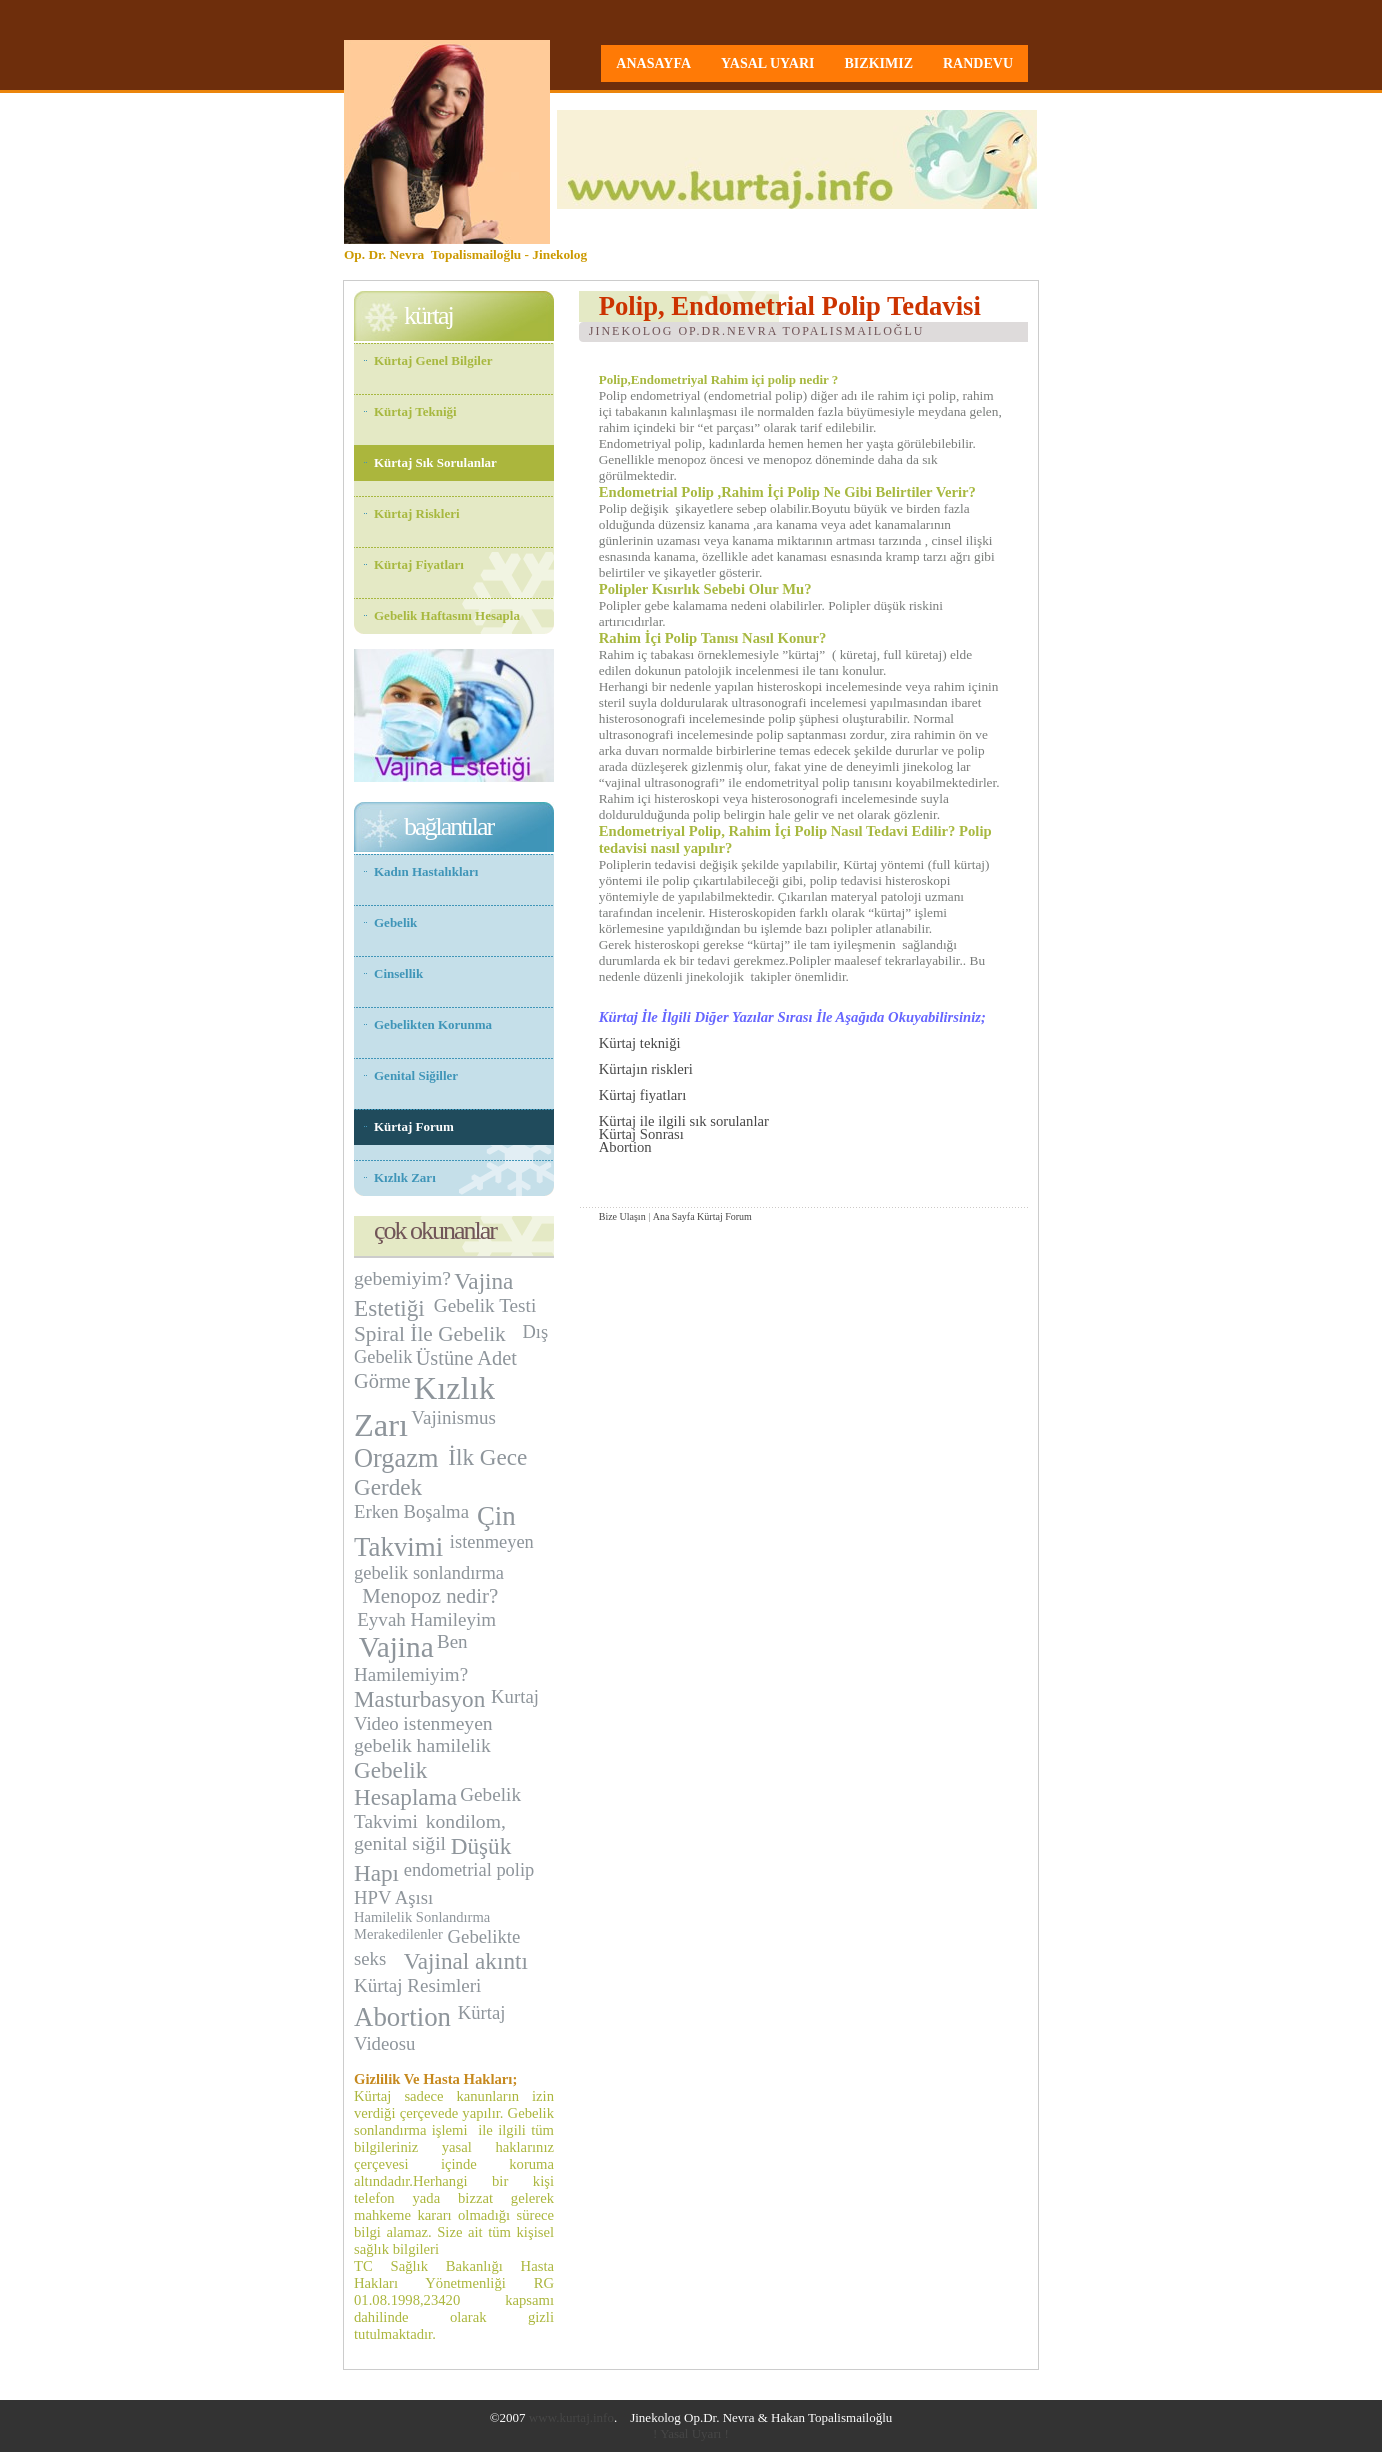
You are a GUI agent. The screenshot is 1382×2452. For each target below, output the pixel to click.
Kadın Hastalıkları (426, 871)
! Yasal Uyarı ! (691, 2433)
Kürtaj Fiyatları (419, 564)
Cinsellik (398, 973)
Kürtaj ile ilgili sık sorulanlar (684, 1121)
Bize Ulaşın (622, 1216)
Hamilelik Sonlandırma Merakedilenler (422, 1925)
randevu (978, 63)
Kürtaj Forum (724, 1216)
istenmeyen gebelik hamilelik (423, 1734)
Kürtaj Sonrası (641, 1134)
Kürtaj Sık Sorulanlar (435, 462)
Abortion (625, 1147)
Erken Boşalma (414, 1511)
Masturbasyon (419, 1699)
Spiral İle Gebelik (432, 1334)
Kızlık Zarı (405, 1177)
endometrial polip (469, 1870)
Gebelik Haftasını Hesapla (447, 615)
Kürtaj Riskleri (417, 513)
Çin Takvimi (435, 1531)
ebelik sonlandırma (433, 1573)
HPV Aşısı (393, 1897)
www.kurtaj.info (571, 2417)
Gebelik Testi (487, 1305)
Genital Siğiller (416, 1075)
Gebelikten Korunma (433, 1024)
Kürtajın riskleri (646, 1069)
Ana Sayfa (674, 1216)
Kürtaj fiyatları (643, 1095)
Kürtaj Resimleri (417, 1985)
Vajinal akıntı (466, 1961)
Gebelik (395, 922)
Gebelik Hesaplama (405, 1783)
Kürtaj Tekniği (415, 411)
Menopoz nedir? (430, 1596)
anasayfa (653, 63)
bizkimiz (879, 63)
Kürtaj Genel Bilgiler (433, 360)
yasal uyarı (768, 63)
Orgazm (399, 1458)
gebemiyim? (402, 1278)
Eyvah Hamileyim (426, 1619)
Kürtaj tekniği (640, 1043)
